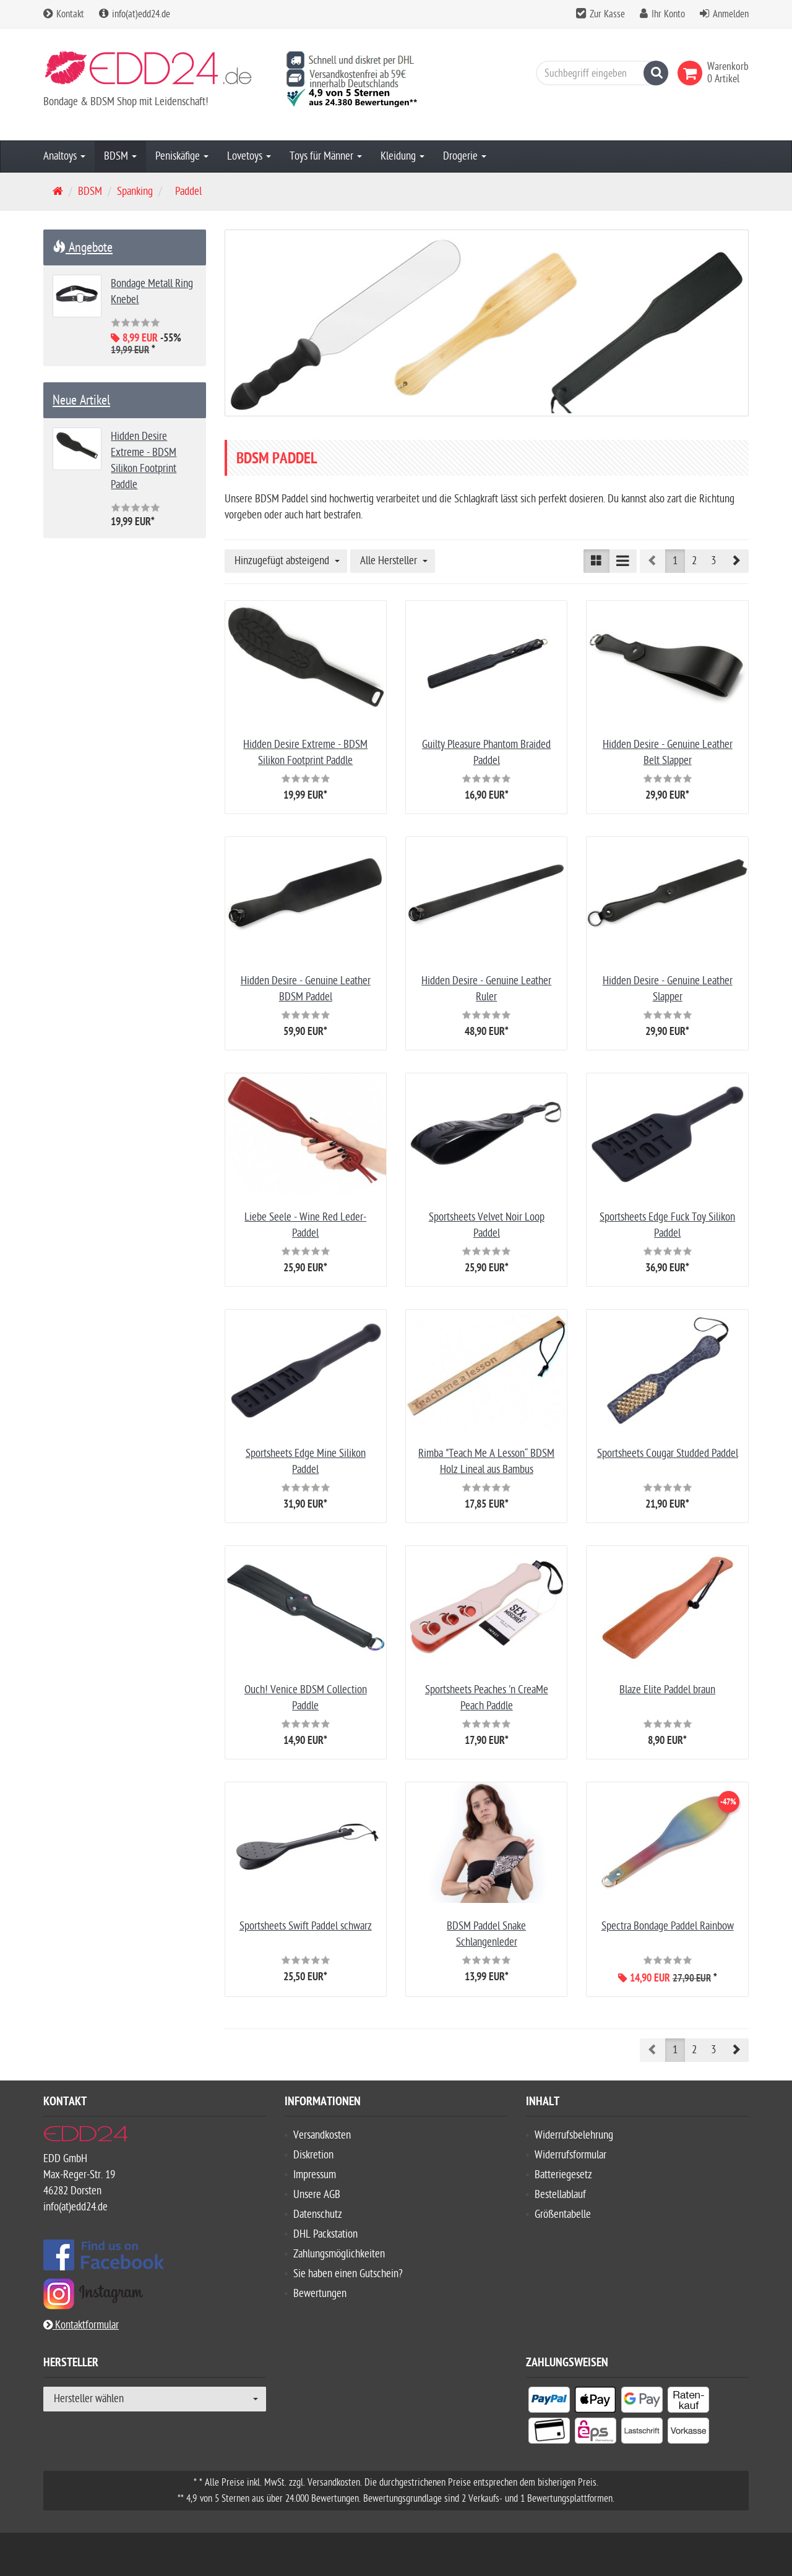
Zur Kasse (607, 14)
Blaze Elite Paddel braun (667, 1689)
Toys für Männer (326, 156)
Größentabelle (563, 2214)
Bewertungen (319, 2293)
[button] (736, 561)
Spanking (135, 191)
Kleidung (402, 156)
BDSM (120, 156)
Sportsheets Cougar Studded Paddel (667, 1453)
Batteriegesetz (563, 2174)
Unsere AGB (316, 2194)
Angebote (83, 247)
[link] (692, 73)
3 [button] (713, 560)
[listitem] (549, 2402)
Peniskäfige (182, 156)
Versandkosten (322, 2135)
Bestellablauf (560, 2194)
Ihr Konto (668, 14)
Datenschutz (317, 2214)
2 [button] (694, 560)
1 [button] (675, 560)
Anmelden (731, 14)
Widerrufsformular (570, 2155)
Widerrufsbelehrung (574, 2135)
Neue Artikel (81, 400)
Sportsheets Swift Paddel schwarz (305, 1926)
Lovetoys (249, 156)
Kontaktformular (81, 2325)
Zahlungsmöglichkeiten (339, 2254)
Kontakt (63, 14)
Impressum (314, 2174)
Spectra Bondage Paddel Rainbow (667, 1926)
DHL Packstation (325, 2234)
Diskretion (313, 2155)
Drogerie (464, 156)
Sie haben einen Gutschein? (348, 2273)
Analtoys (64, 156)
